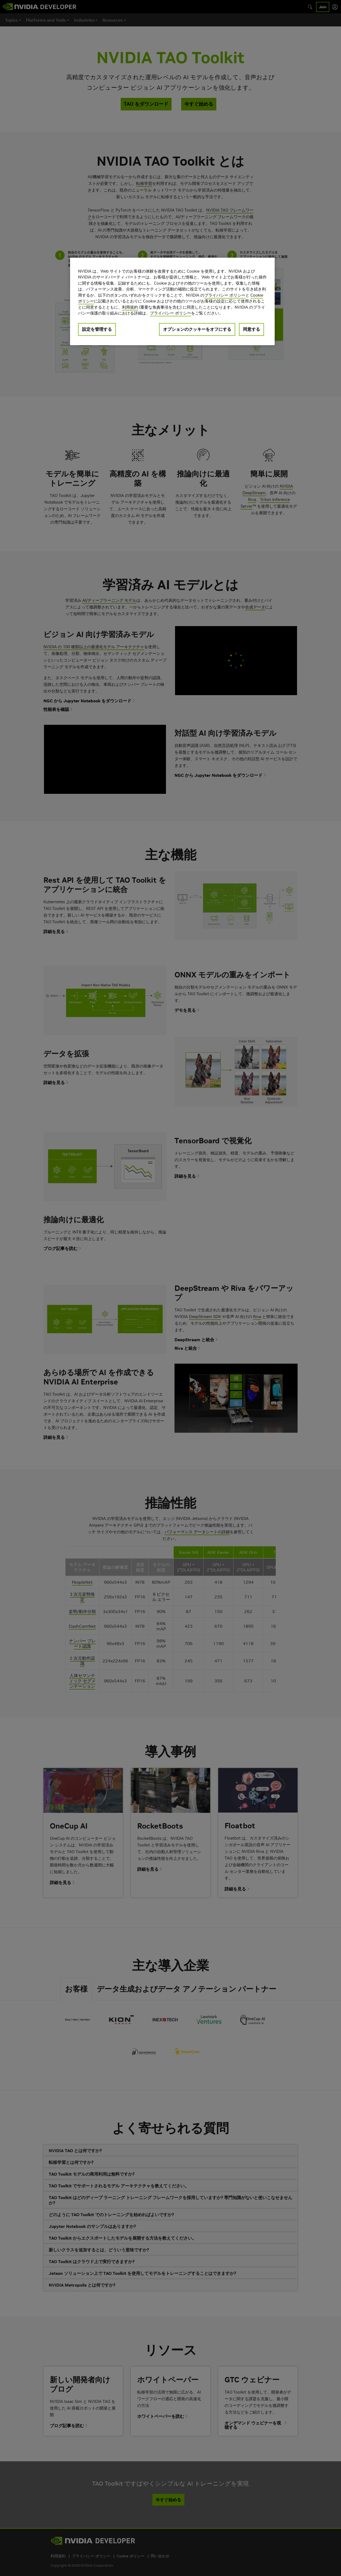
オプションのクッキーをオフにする (197, 329)
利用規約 (130, 307)
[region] (172, 301)
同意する (251, 329)
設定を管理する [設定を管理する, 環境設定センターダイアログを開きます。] (97, 329)
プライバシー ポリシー (224, 295)
